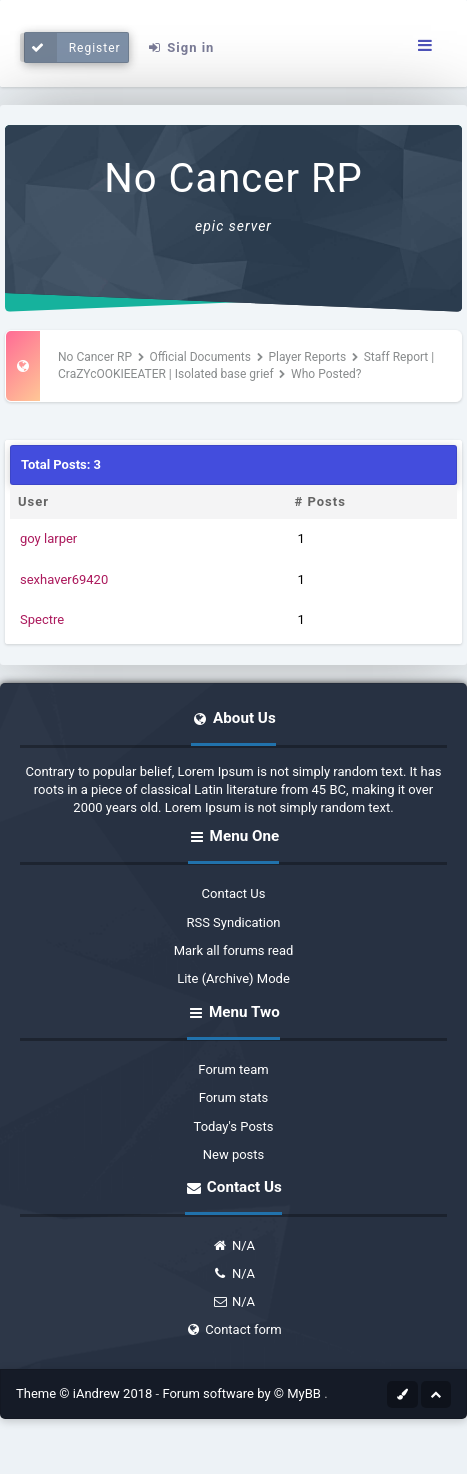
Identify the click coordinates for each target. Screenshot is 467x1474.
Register (72, 47)
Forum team (233, 1069)
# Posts (320, 501)
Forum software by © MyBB (243, 1393)
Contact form (233, 1329)
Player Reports (307, 357)
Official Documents (200, 357)
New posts (234, 1154)
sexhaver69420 (64, 579)
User (33, 501)
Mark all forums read (234, 950)
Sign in (180, 47)
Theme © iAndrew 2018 (86, 1393)
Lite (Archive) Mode (233, 978)
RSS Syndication (233, 922)
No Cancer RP (233, 178)
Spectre (42, 619)
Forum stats (234, 1097)
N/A (233, 1245)
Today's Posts (234, 1126)
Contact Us (234, 893)
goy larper (48, 538)
